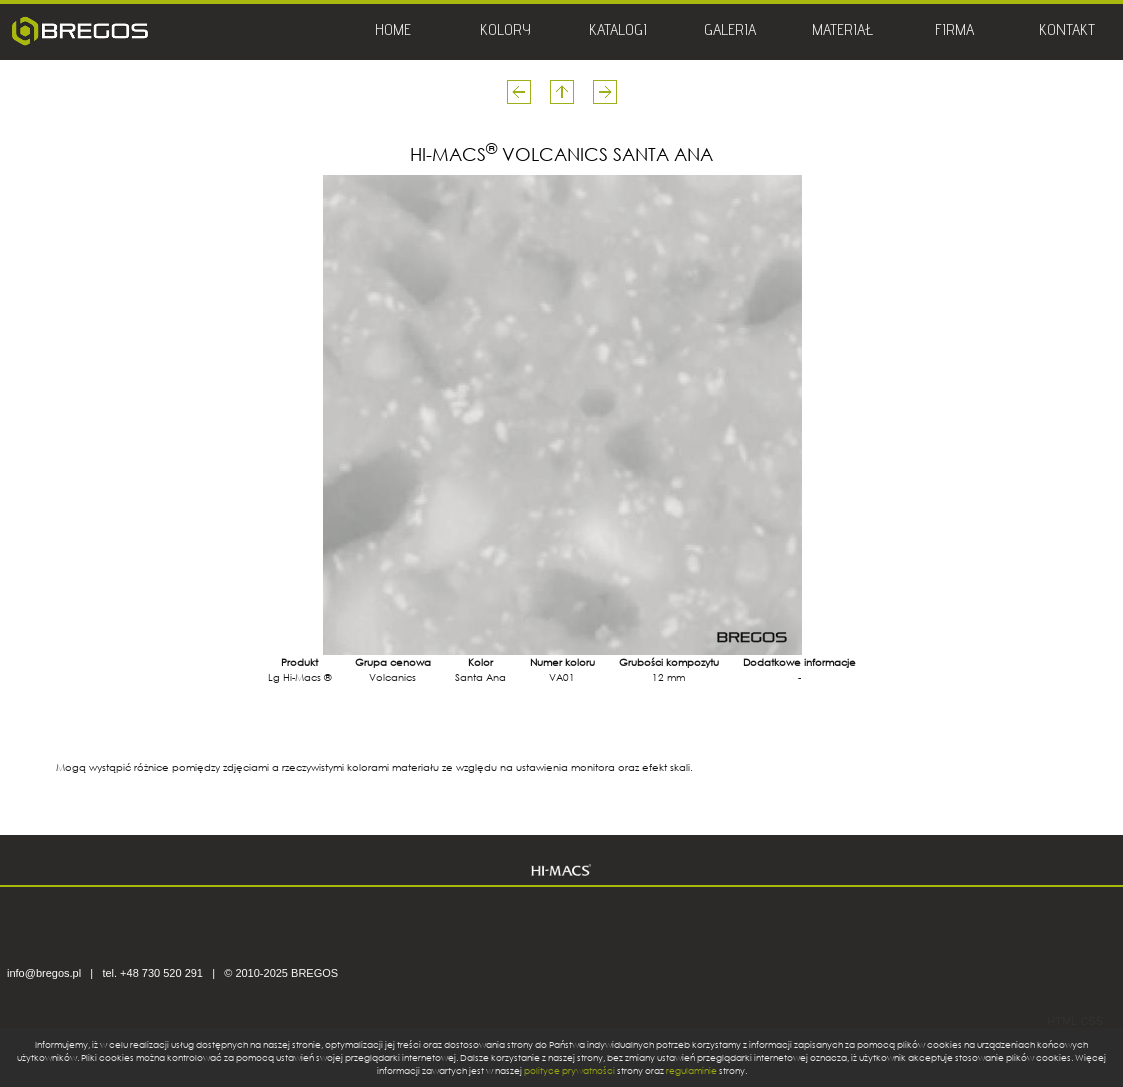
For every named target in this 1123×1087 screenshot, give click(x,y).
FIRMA (954, 32)
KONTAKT (1067, 32)
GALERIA (730, 32)
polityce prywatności (569, 1070)
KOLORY (505, 32)
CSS (1091, 1021)
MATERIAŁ (842, 32)
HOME (393, 32)
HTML (1062, 1021)
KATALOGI (618, 32)
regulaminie (691, 1070)
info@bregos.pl (44, 973)
